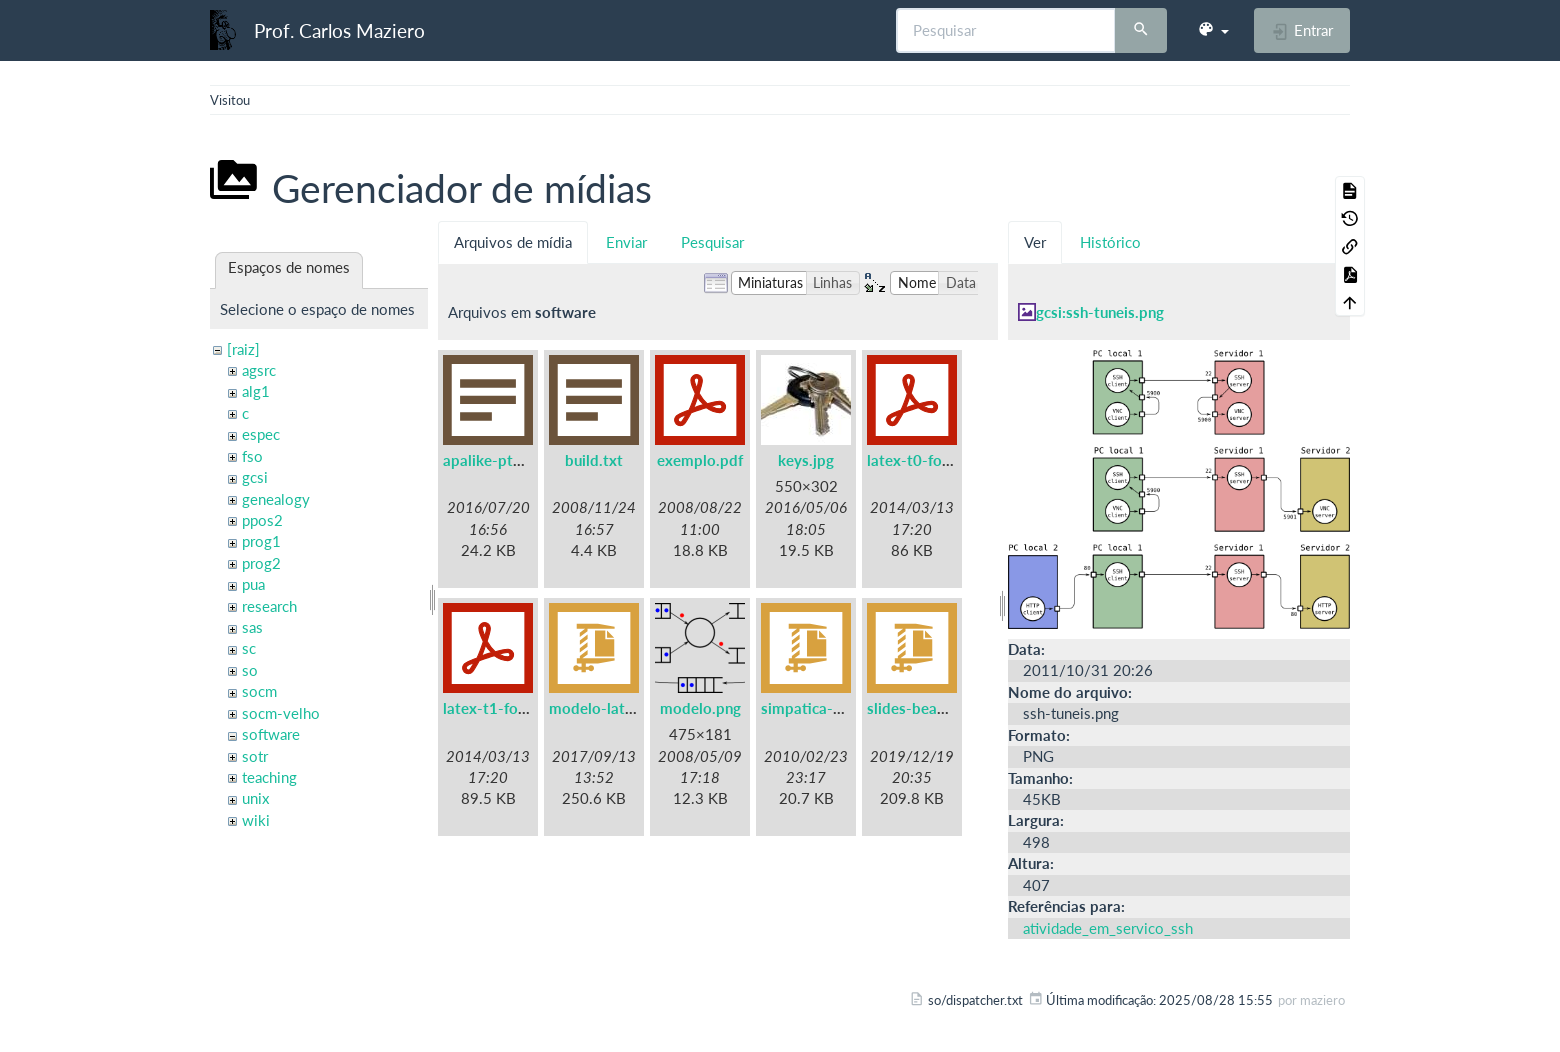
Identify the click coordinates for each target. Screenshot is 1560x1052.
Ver (1035, 242)
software (271, 734)
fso (252, 456)
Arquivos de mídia (513, 242)
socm (259, 691)
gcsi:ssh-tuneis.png (1100, 312)
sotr (255, 756)
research (269, 606)
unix (255, 798)
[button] (1213, 30)
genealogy (276, 499)
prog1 (261, 541)
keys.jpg (806, 460)
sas (252, 627)
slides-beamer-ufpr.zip (944, 708)
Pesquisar (712, 242)
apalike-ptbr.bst (498, 460)
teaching (269, 777)
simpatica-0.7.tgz (820, 708)
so (250, 670)
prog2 (261, 563)
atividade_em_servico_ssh (1108, 928)
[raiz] (243, 349)
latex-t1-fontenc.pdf (512, 708)
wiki (256, 820)
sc (249, 648)
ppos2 (262, 520)
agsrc (259, 370)
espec (261, 434)
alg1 (256, 391)
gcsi (255, 477)
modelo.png (700, 708)
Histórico (1110, 242)
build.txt (594, 460)
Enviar (626, 242)
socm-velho (281, 713)
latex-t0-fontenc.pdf (936, 460)
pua (253, 584)
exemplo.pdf (700, 460)
